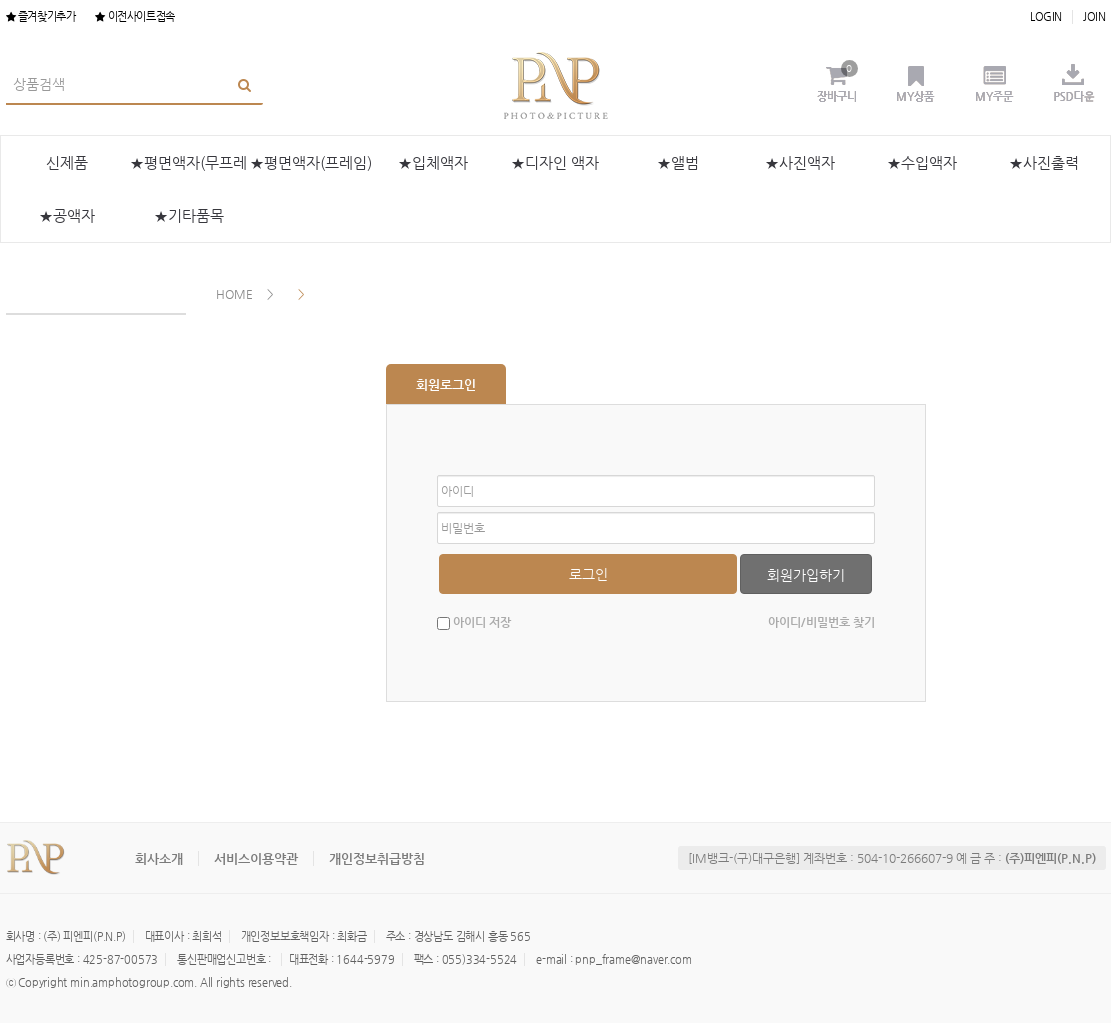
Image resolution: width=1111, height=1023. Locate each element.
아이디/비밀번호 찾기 (821, 622)
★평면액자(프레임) (311, 162)
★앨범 (678, 162)
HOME (234, 294)
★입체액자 (433, 162)
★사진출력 (1044, 162)
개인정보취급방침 (377, 858)
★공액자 (67, 215)
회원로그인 (446, 384)
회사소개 (159, 858)
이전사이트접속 (134, 16)
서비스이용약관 (256, 858)
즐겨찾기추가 (41, 16)
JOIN (1094, 16)
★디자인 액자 (555, 162)
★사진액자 (800, 162)
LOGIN (1046, 16)
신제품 (67, 162)
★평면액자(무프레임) (188, 171)
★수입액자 (922, 162)
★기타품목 (189, 215)
